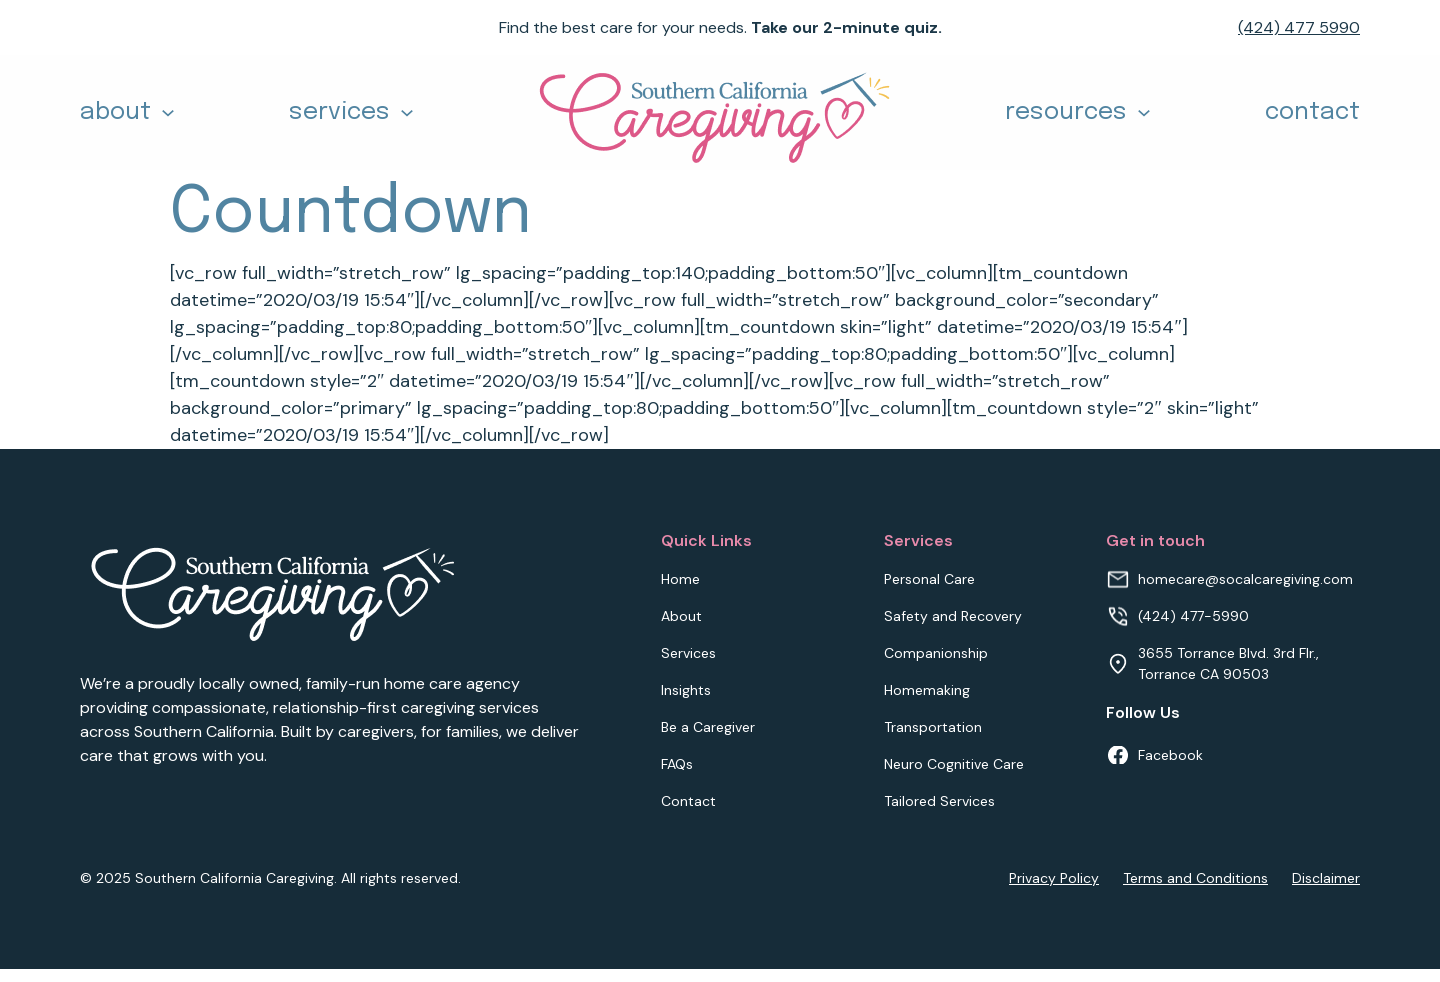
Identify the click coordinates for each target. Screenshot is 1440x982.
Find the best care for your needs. (720, 27)
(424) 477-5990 (1193, 616)
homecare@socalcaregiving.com (1245, 579)
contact (1312, 112)
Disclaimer (1326, 878)
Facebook (1170, 755)
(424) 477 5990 (1299, 27)
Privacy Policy (1054, 878)
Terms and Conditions (1195, 878)
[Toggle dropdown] (168, 113)
